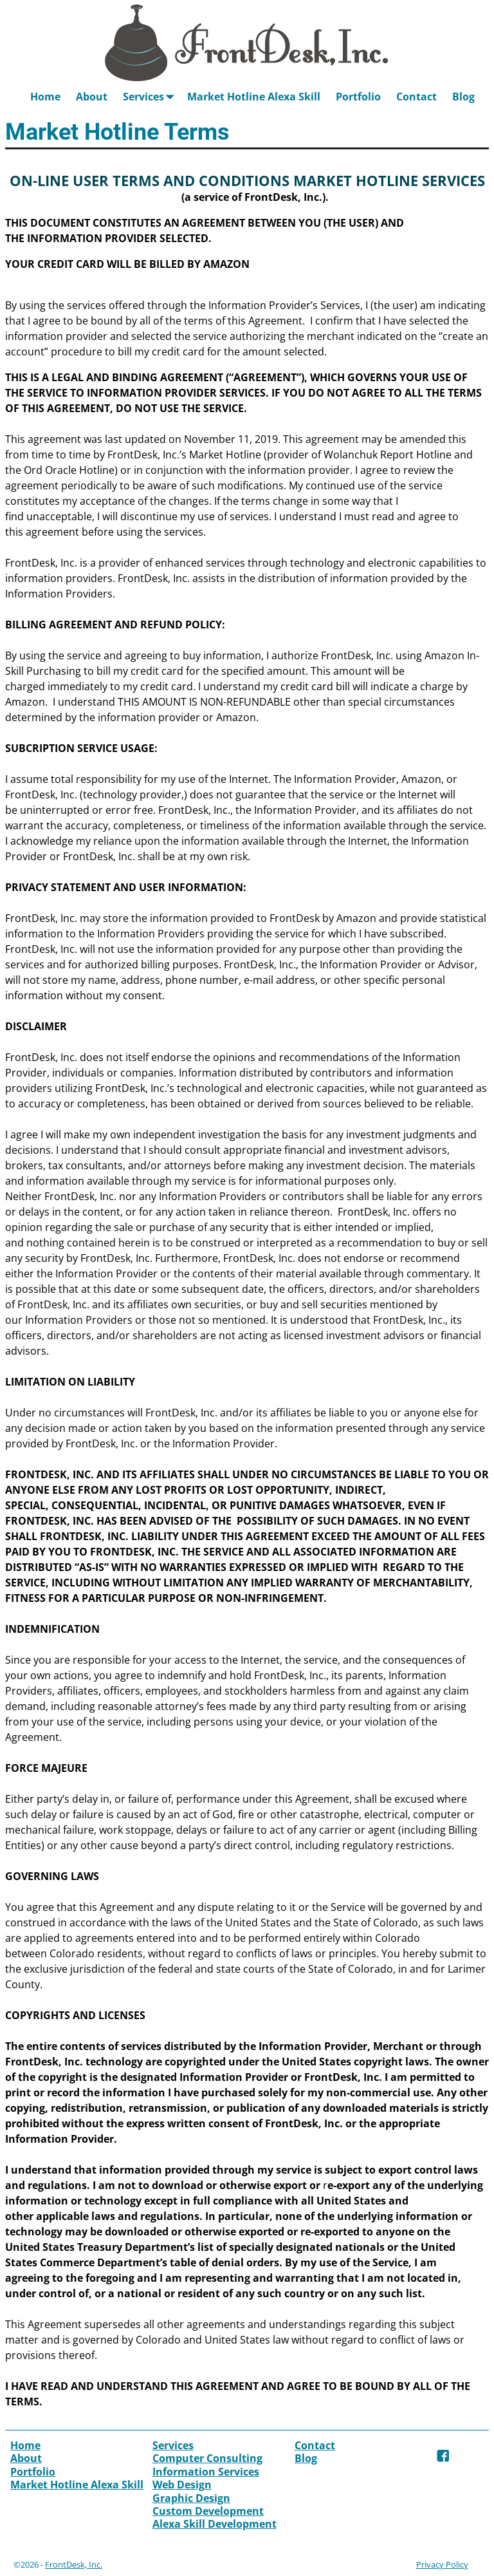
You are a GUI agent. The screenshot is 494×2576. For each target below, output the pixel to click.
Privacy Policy (442, 2564)
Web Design (182, 2484)
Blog (463, 96)
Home (45, 96)
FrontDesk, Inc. (73, 2564)
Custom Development (208, 2511)
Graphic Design (191, 2498)
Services (151, 96)
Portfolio (358, 96)
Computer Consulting (207, 2458)
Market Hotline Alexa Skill (253, 96)
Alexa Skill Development (214, 2524)
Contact (416, 96)
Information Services (205, 2472)
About (91, 96)
